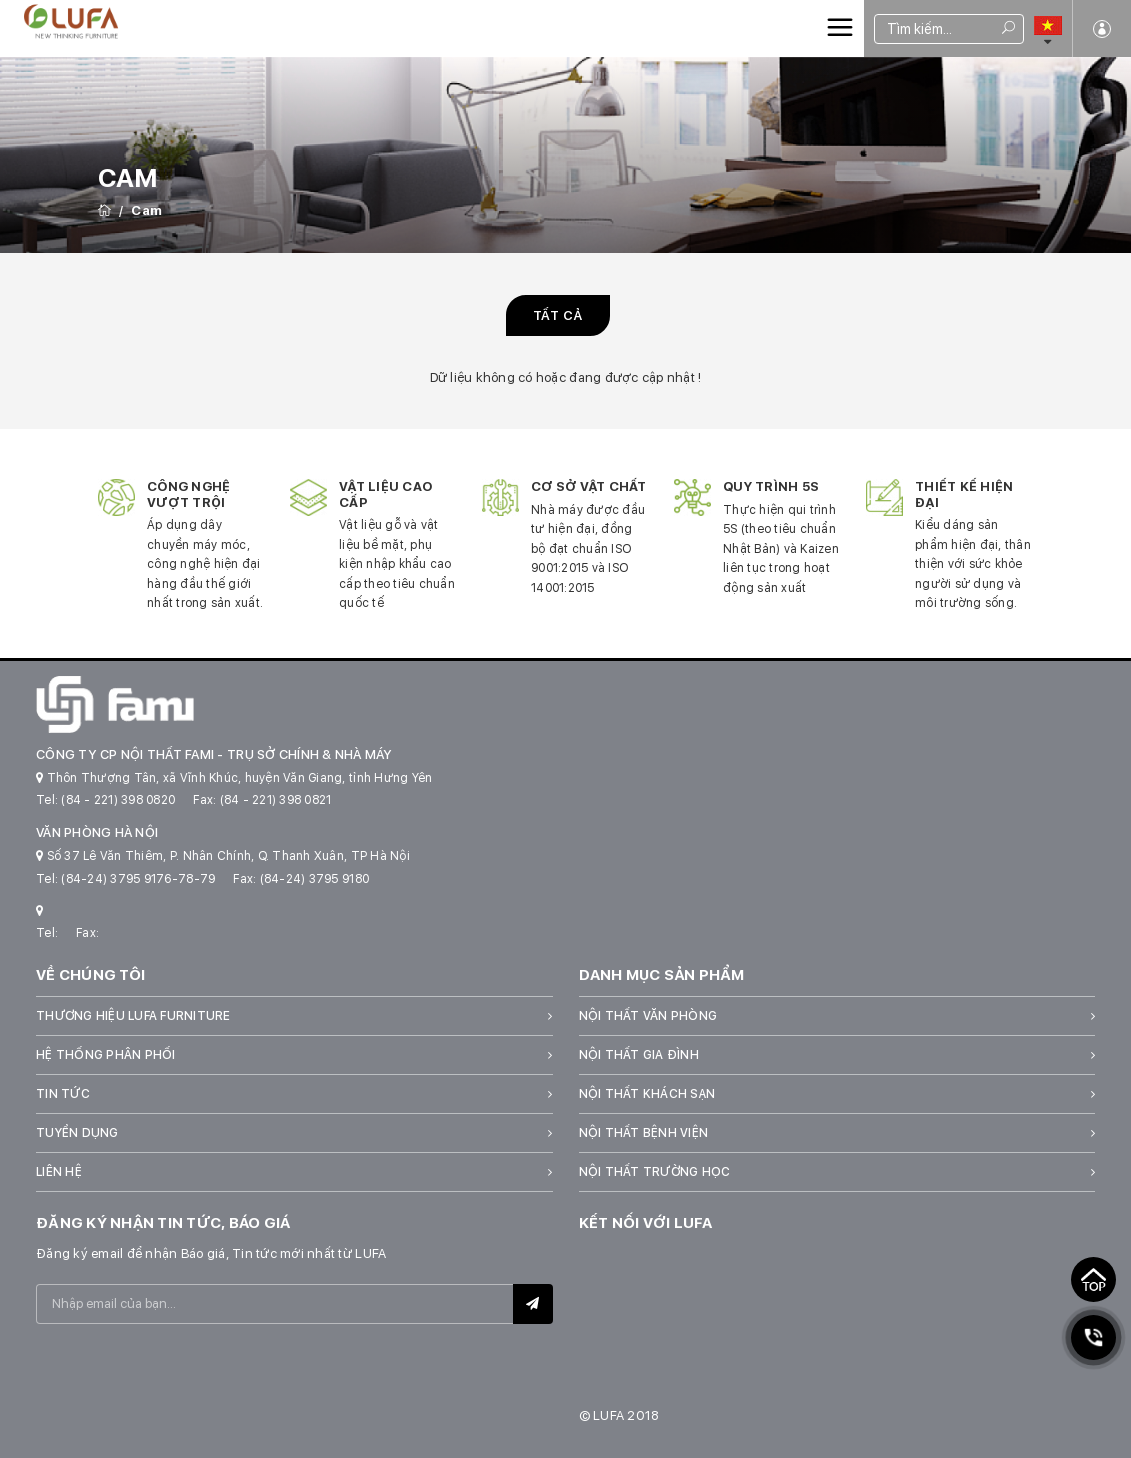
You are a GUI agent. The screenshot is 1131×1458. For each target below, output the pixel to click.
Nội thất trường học (655, 1172)
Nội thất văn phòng (648, 1016)
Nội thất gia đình (639, 1055)
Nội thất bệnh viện (644, 1133)
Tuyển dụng (77, 1133)
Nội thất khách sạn (647, 1094)
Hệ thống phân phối (106, 1055)
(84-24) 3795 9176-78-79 (138, 879)
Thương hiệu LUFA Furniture (133, 1016)
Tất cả (558, 315)
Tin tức (63, 1094)
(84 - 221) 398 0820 (118, 800)
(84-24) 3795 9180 (314, 879)
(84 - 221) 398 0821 (276, 800)
